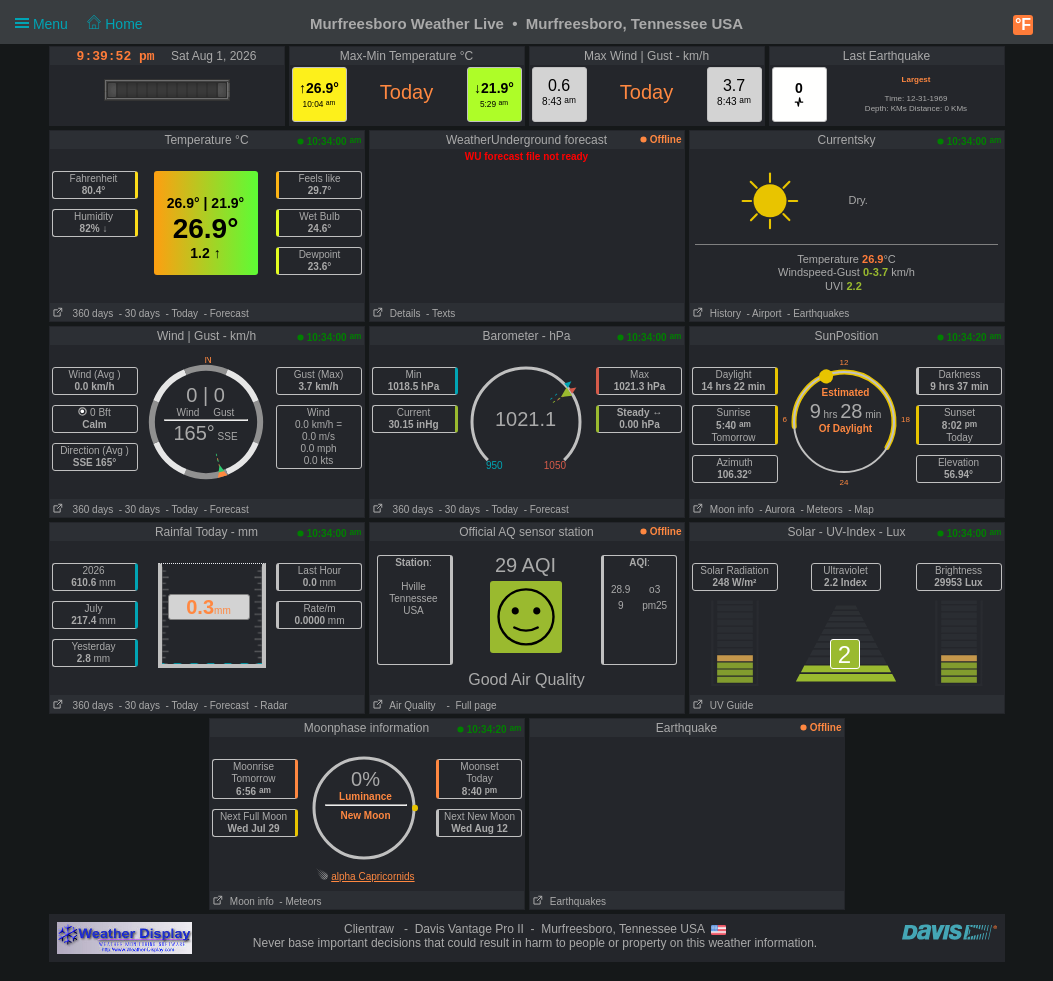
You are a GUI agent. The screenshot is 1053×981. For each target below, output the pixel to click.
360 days (82, 313)
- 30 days (139, 313)
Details (395, 313)
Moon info (722, 509)
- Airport (764, 313)
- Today (181, 313)
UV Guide (722, 705)
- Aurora (777, 509)
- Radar (270, 705)
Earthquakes (568, 901)
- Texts (440, 313)
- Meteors (821, 509)
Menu (79, 23)
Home (114, 24)
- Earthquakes (818, 313)
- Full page (469, 705)
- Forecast (226, 313)
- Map (861, 509)
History (715, 313)
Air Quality (403, 705)
